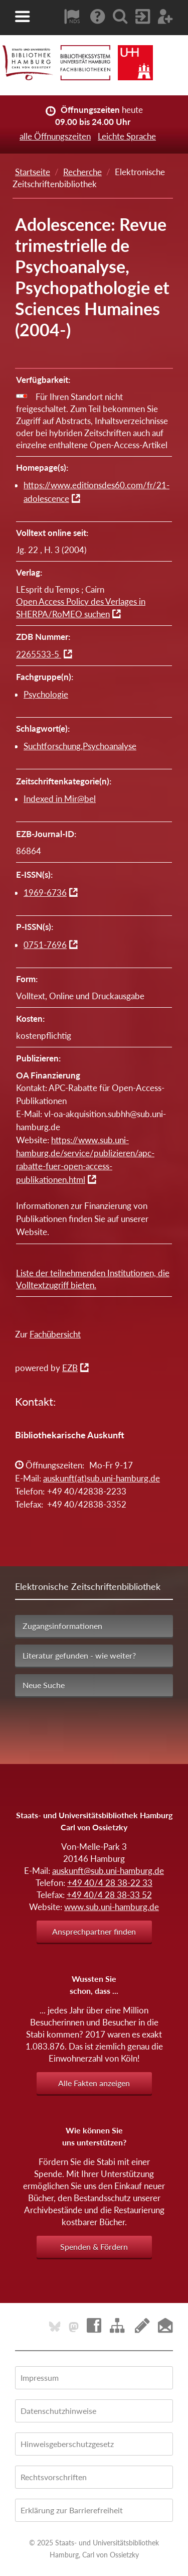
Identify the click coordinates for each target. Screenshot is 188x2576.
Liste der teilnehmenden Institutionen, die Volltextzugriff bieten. (92, 1279)
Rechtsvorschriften (54, 2477)
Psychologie (46, 694)
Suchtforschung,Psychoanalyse (80, 746)
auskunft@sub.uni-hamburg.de (108, 1870)
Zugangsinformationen (62, 1626)
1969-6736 (45, 892)
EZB (70, 1368)
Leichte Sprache (127, 136)
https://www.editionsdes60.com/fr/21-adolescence (96, 492)
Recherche (82, 172)
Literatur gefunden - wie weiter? (79, 1655)
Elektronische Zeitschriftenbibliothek (87, 1586)
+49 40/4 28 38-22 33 (109, 1882)
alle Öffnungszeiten (55, 136)
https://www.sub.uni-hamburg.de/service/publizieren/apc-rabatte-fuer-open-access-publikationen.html (85, 1160)
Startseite (32, 172)
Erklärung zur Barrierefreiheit (72, 2510)
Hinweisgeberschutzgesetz (67, 2444)
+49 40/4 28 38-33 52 (109, 1894)
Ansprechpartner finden (94, 1931)
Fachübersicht (55, 1334)
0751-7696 (45, 944)
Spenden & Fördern (94, 2246)
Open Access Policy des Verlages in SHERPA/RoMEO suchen (80, 607)
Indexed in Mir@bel (60, 798)
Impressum (40, 2377)
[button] (22, 16)
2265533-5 (38, 654)
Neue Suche (44, 1685)
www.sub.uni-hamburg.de (111, 1907)
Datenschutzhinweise (58, 2410)
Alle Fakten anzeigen (94, 2083)
